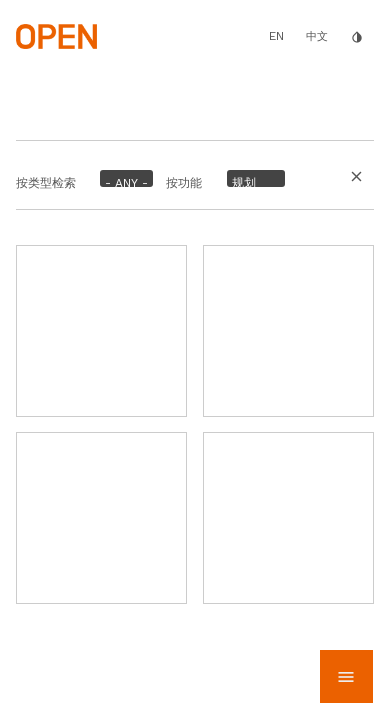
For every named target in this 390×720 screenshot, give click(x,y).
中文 (317, 36)
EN (276, 36)
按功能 (184, 183)
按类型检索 (46, 183)
